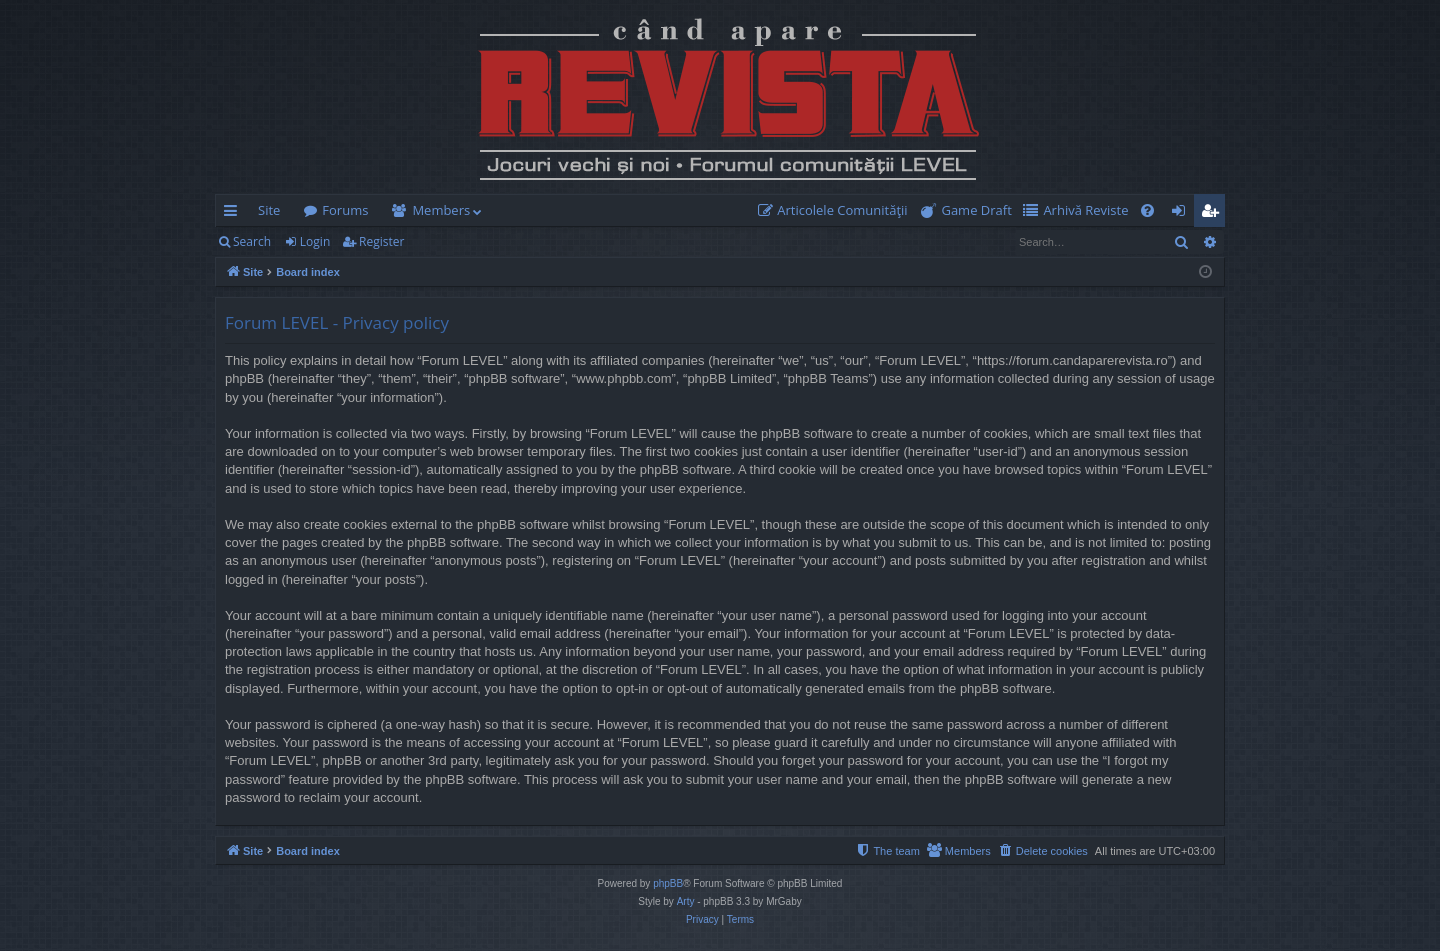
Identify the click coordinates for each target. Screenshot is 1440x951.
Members (441, 210)
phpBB (668, 883)
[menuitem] (837, 210)
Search (252, 241)
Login (315, 241)
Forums (345, 210)
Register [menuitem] (1214, 214)
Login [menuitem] (1182, 214)
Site (269, 210)
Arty (686, 901)
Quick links (234, 214)
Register (381, 241)
